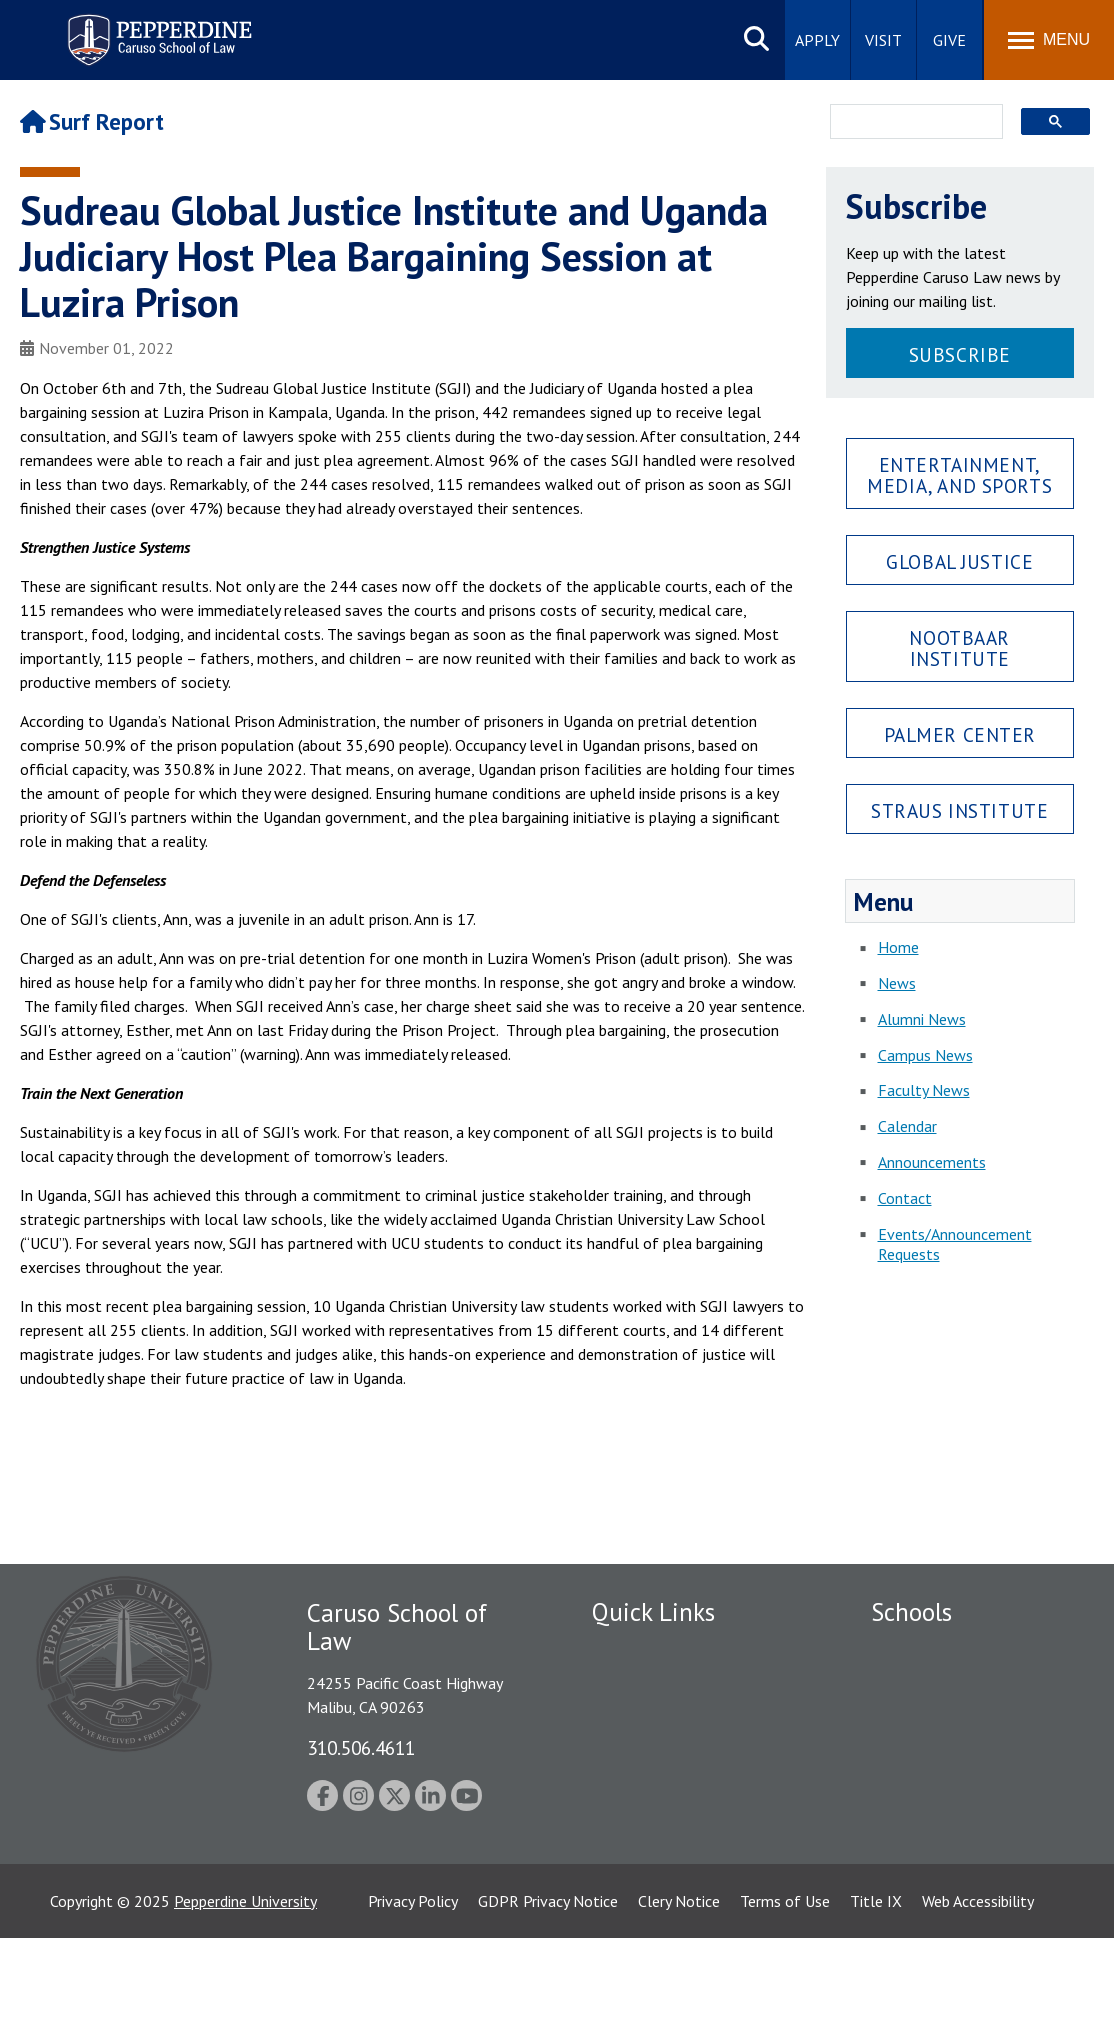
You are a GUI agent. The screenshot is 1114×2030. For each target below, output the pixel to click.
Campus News (925, 1055)
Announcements (932, 1162)
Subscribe (960, 354)
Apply (817, 40)
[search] (911, 123)
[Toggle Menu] (1049, 40)
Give (949, 40)
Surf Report (92, 121)
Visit (883, 40)
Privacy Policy (413, 1993)
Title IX (876, 1993)
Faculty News (924, 1090)
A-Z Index (624, 1879)
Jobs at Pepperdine (654, 1754)
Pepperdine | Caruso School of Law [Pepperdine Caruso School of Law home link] (156, 27)
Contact (905, 1198)
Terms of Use (785, 1993)
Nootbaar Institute (959, 648)
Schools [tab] (911, 1612)
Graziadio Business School (958, 1719)
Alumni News (922, 1019)
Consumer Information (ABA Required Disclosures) (685, 1833)
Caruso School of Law (945, 1684)
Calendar (907, 1126)
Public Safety (636, 1649)
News (897, 983)
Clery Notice (679, 1993)
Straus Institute (959, 810)
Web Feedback (639, 1914)
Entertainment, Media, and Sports (959, 475)
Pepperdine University (245, 1993)
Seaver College (921, 1649)
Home (898, 947)
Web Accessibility (978, 1993)
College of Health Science (958, 1844)
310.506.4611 (361, 1747)
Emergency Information (671, 1719)
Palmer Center (960, 734)
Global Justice (959, 561)
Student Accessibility (661, 1684)
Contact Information (662, 1788)
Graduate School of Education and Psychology (972, 1764)
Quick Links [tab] (653, 1612)
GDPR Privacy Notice (548, 1993)
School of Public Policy (948, 1809)
